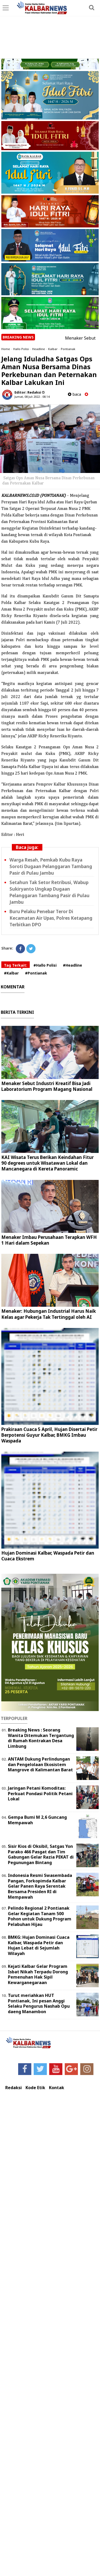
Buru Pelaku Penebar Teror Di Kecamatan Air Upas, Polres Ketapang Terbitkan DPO (50, 918)
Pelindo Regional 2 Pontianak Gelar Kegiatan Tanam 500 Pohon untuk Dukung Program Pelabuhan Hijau (39, 1916)
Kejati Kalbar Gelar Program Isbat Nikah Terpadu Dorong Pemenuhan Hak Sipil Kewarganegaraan (38, 1974)
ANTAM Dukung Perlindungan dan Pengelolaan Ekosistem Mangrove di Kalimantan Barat (40, 1764)
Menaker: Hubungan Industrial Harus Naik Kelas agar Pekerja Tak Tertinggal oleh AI (48, 1314)
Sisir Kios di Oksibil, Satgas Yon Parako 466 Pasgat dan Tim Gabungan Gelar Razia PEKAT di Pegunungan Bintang (41, 1854)
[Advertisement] (50, 29)
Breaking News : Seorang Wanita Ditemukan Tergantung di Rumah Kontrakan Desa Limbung (41, 1738)
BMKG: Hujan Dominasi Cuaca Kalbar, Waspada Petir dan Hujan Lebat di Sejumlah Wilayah (38, 1945)
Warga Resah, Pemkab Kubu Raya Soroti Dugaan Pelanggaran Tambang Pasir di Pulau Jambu (50, 866)
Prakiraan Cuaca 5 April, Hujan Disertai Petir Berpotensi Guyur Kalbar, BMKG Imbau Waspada (49, 1435)
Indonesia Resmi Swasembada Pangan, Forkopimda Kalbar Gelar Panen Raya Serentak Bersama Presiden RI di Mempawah (40, 1886)
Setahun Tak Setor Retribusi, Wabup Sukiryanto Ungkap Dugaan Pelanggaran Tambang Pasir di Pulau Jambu (49, 892)
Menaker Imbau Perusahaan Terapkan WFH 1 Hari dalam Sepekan (49, 1240)
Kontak (56, 2087)
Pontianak (68, 349)
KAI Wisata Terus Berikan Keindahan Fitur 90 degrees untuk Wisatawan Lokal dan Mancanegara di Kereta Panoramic (47, 1163)
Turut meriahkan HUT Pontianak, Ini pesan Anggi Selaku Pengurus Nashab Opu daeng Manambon (39, 2003)
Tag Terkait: (15, 965)
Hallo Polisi (21, 349)
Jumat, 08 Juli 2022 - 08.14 (31, 397)
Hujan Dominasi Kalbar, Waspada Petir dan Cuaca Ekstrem (47, 1556)
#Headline (72, 965)
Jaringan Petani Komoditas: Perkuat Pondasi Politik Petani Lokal (40, 1793)
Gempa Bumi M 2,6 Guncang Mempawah (37, 1820)
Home (5, 349)
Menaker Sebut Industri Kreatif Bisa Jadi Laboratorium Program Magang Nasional (46, 1086)
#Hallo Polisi (45, 965)
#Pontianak (36, 973)
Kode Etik (35, 2087)
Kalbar (53, 349)
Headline (38, 349)
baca (74, 394)
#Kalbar (11, 973)
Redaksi (13, 2087)
